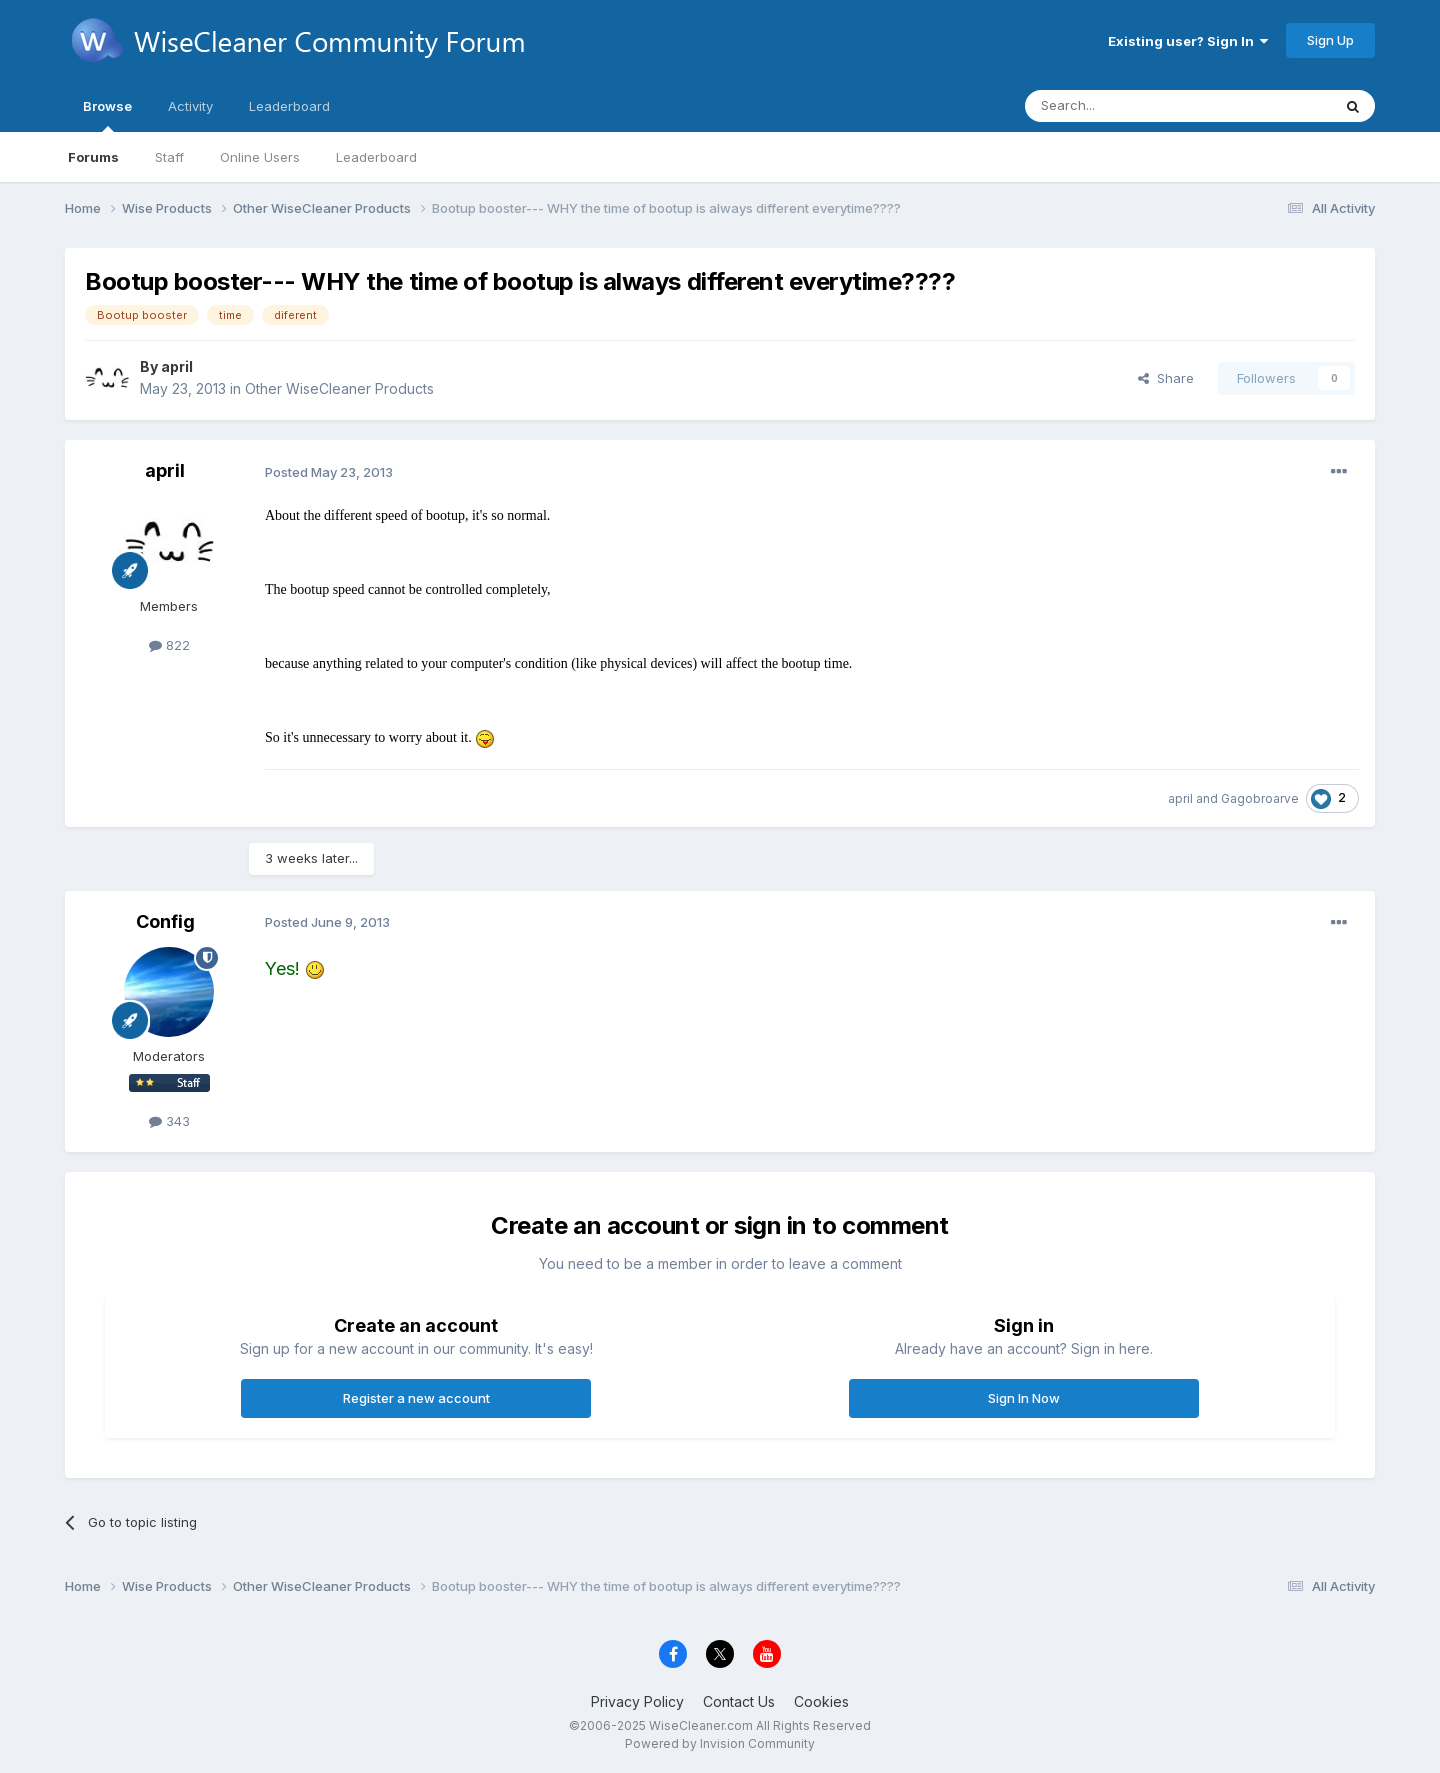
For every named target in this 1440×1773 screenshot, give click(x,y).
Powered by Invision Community (720, 1743)
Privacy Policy (637, 1701)
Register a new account (416, 1398)
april (177, 366)
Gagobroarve (1260, 798)
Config (165, 921)
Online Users (260, 157)
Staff (169, 157)
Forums (93, 157)
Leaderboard (376, 157)
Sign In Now (1024, 1398)
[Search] (1127, 106)
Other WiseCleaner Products (339, 388)
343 (169, 1121)
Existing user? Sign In (1188, 41)
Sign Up (1330, 40)
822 (169, 645)
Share (1166, 378)
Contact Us (739, 1701)
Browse (107, 115)
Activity (190, 106)
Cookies (821, 1701)
